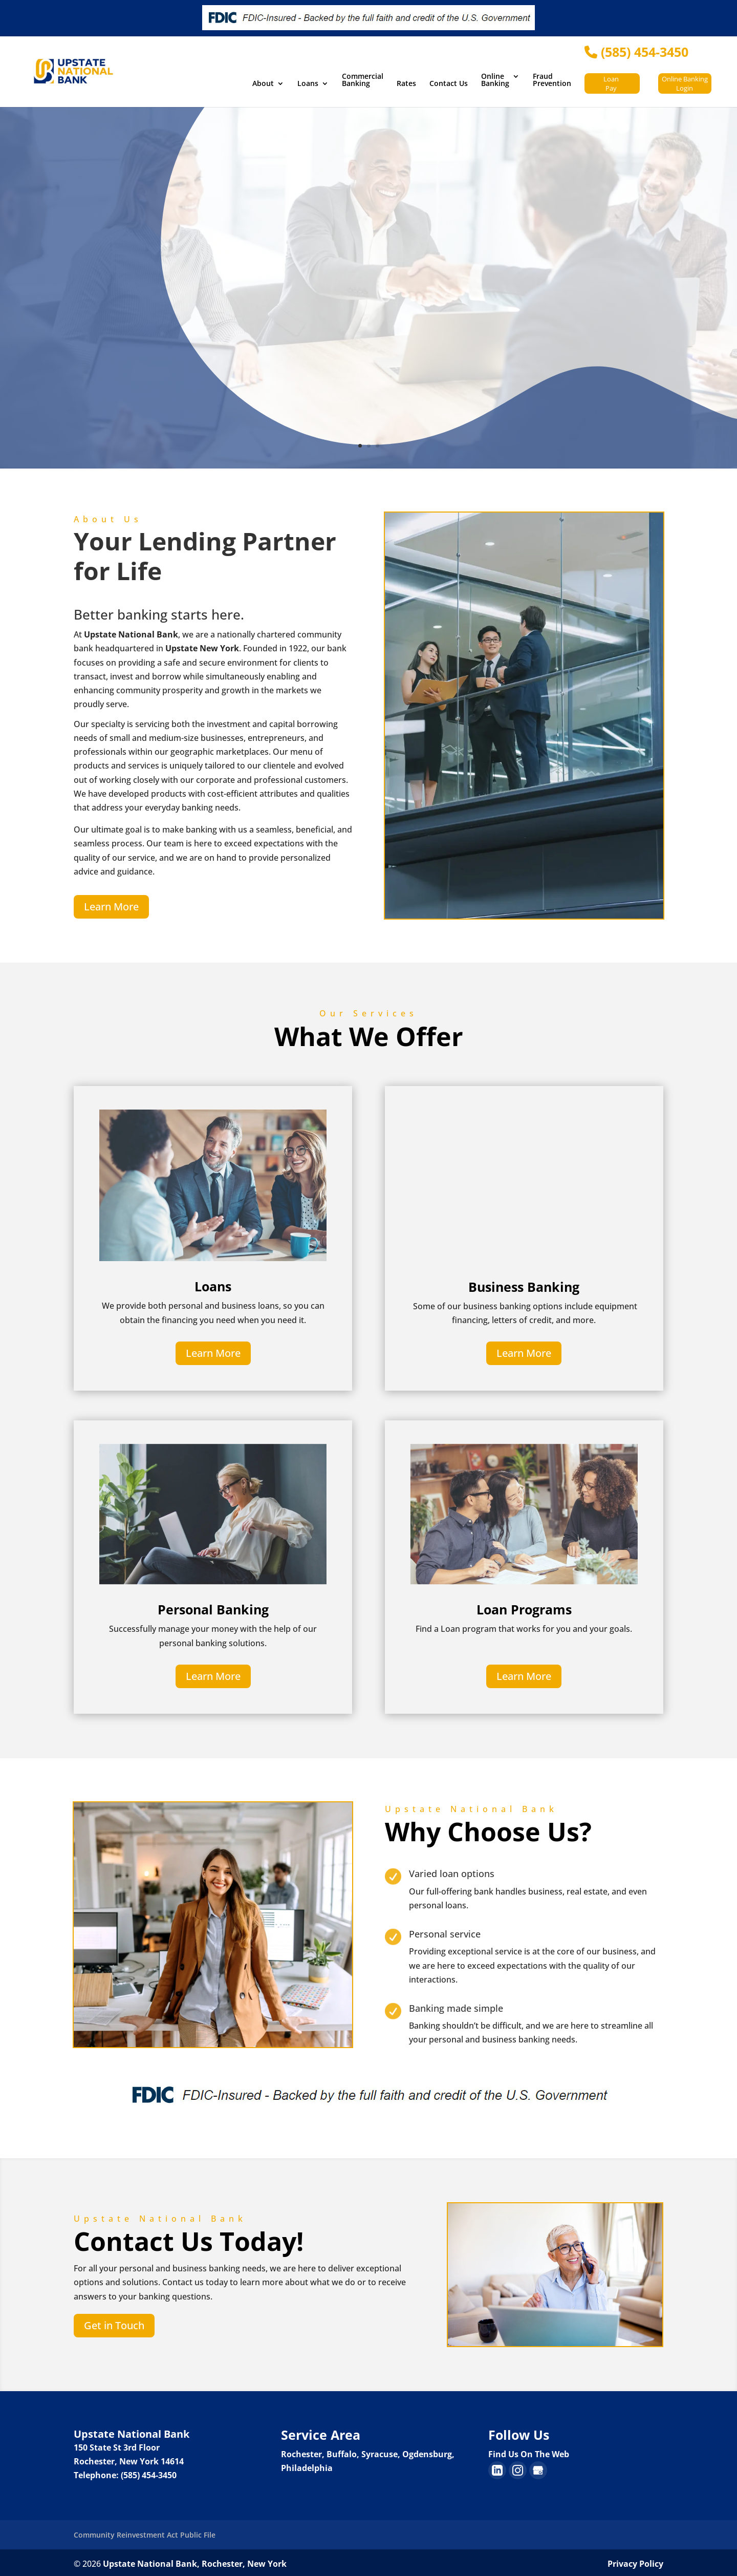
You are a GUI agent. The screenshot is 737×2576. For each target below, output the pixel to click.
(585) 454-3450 (636, 52)
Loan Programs (524, 1608)
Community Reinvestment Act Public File (144, 2532)
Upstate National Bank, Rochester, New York (195, 2561)
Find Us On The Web (528, 2451)
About (263, 84)
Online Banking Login (685, 83)
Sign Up (414, 356)
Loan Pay (611, 83)
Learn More (111, 906)
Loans (307, 84)
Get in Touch (114, 2323)
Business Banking (523, 1286)
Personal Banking (213, 1608)
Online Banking (495, 80)
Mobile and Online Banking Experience (501, 273)
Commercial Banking (362, 80)
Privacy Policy (635, 2561)
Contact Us (448, 84)
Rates (406, 84)
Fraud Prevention (552, 80)
